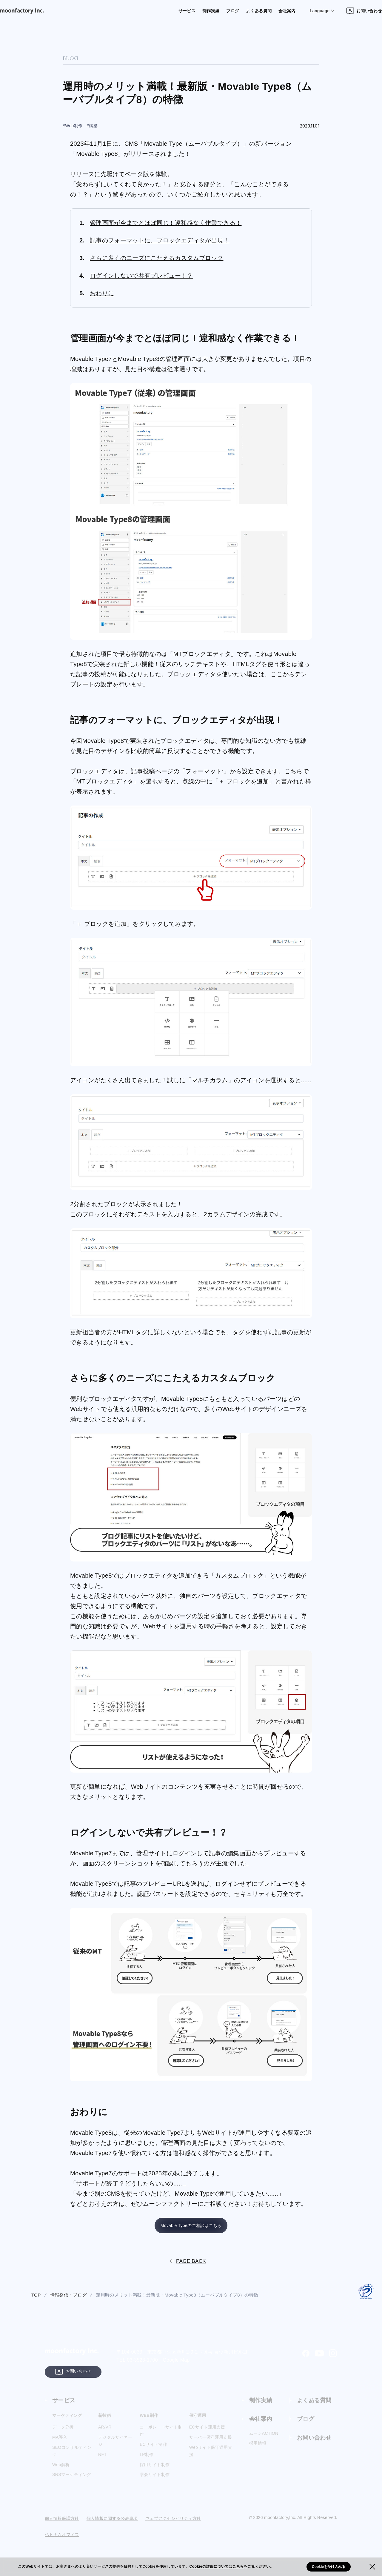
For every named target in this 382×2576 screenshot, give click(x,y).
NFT (102, 2461)
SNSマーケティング (71, 2481)
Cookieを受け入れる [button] (328, 2567)
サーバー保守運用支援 (210, 2444)
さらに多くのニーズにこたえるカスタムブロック (156, 258)
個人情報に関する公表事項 (112, 2525)
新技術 (105, 2422)
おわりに (102, 293)
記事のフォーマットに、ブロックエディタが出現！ (159, 240)
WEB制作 (150, 2422)
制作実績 (187, 10)
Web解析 (61, 2471)
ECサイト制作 (153, 2451)
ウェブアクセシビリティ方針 (173, 2525)
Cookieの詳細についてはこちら (217, 2566)
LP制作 (146, 2461)
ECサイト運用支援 (207, 2434)
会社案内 (267, 10)
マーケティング (69, 2422)
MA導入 (59, 2444)
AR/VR (105, 2434)
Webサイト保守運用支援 (210, 2458)
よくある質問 (237, 10)
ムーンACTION (263, 2440)
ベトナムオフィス (62, 2541)
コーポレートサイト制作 (161, 2438)
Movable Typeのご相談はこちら (191, 2227)
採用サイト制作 (155, 2471)
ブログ (209, 10)
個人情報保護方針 (62, 2525)
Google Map (176, 2364)
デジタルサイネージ (115, 2448)
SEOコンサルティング (71, 2458)
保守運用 (199, 2422)
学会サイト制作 (155, 2481)
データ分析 (63, 2434)
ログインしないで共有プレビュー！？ (141, 275)
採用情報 (257, 2451)
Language (300, 10)
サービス (162, 10)
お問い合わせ (345, 11)
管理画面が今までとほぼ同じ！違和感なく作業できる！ (166, 222)
